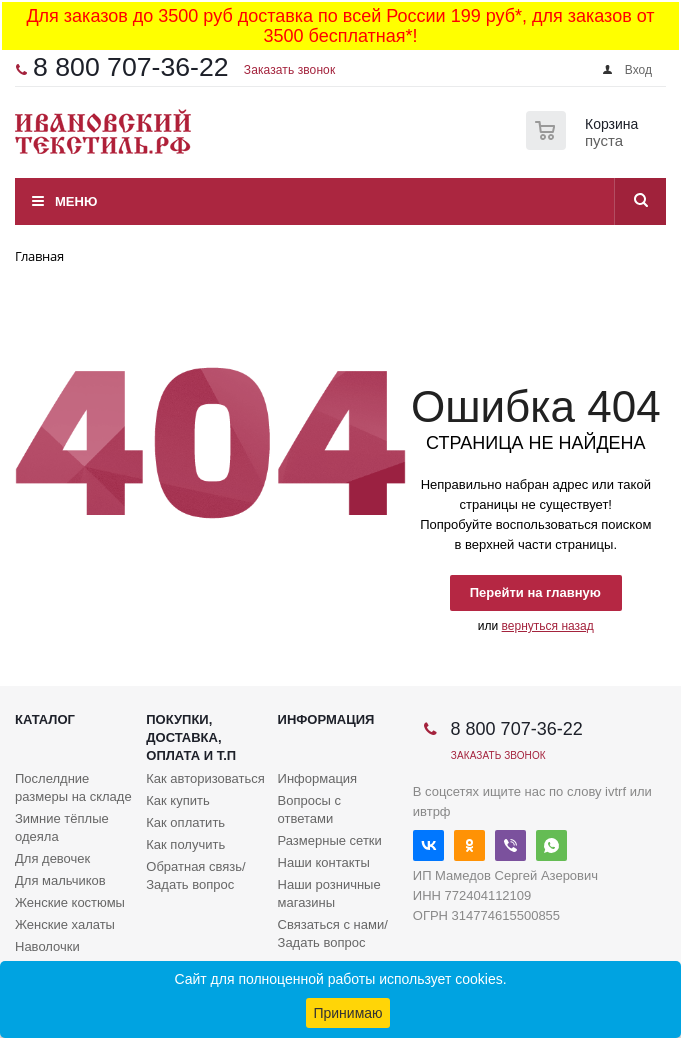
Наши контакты (324, 862)
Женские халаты (65, 924)
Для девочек (52, 858)
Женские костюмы (70, 902)
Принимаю (347, 1013)
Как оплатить (185, 822)
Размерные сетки (330, 840)
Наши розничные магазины (329, 893)
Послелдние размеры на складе (73, 787)
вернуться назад (548, 626)
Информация (326, 719)
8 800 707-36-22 (131, 67)
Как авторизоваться (205, 778)
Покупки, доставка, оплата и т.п (191, 737)
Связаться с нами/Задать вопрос (333, 933)
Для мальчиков (60, 880)
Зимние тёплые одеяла (62, 827)
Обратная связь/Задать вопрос (195, 875)
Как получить (185, 844)
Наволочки (47, 946)
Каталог (45, 719)
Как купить (177, 800)
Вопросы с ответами (309, 809)
